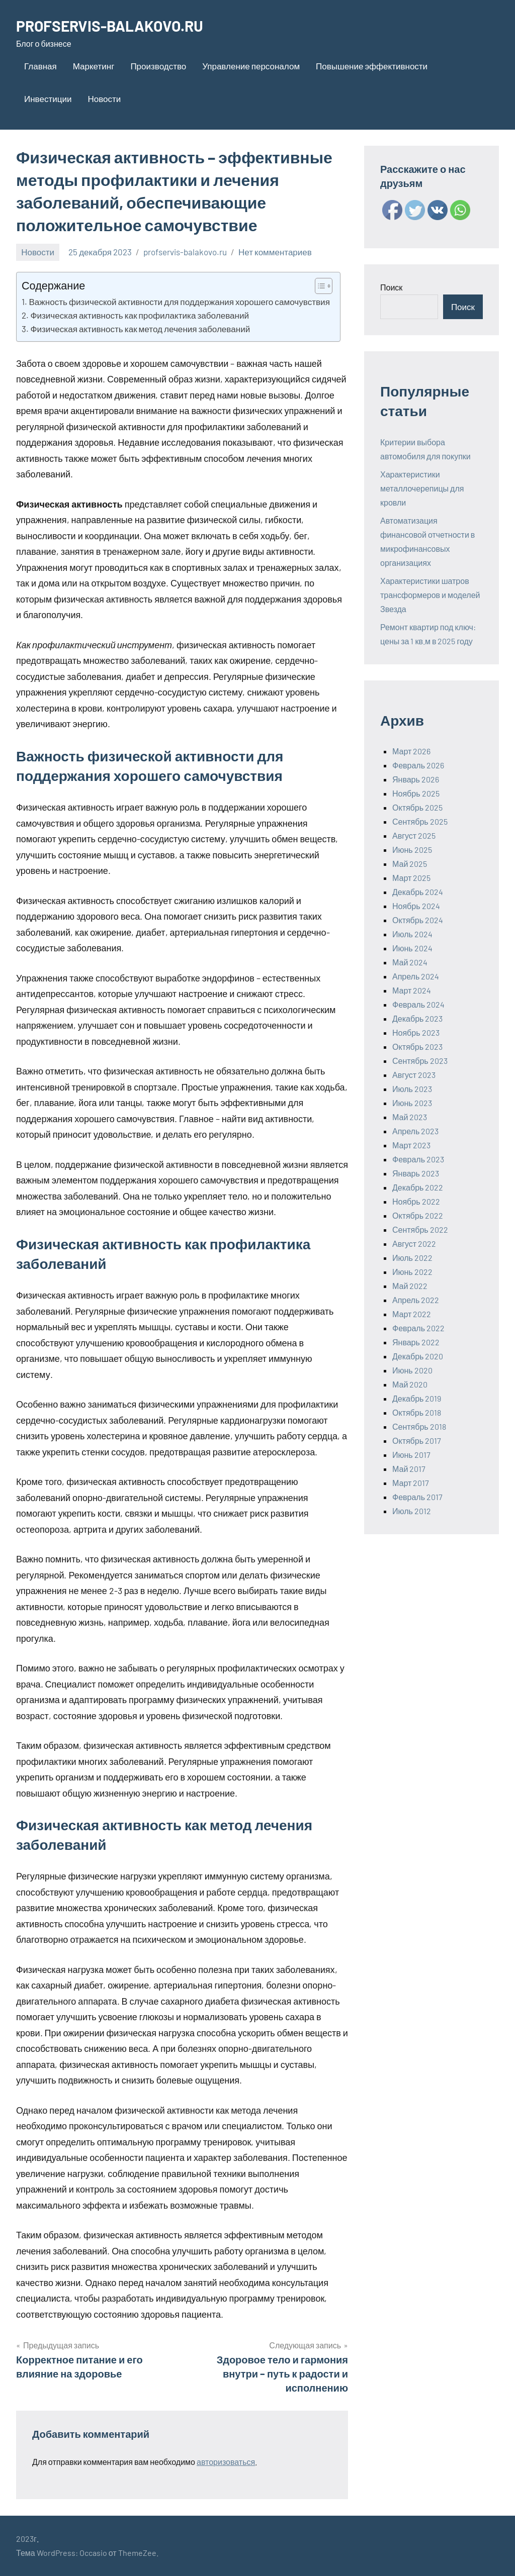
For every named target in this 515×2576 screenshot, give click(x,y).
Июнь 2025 (412, 849)
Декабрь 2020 (417, 1356)
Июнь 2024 (412, 948)
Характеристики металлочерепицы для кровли (422, 488)
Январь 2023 (415, 1173)
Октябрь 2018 (416, 1412)
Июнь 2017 (411, 1454)
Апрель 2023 (415, 1131)
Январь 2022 (416, 1342)
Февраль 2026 (418, 765)
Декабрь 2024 (417, 892)
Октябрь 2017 (416, 1440)
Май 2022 (409, 1286)
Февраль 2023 (418, 1159)
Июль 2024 (412, 934)
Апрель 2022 (415, 1300)
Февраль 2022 (418, 1328)
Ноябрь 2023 (416, 1032)
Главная (40, 66)
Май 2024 (409, 962)
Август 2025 (414, 835)
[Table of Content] (323, 286)
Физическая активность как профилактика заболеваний (139, 315)
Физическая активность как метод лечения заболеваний (140, 329)
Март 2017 (410, 1483)
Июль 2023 (412, 1089)
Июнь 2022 (412, 1271)
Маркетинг (94, 66)
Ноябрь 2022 (416, 1201)
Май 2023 (409, 1117)
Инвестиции (47, 98)
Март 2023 (411, 1145)
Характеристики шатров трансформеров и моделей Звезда (430, 595)
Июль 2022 (412, 1257)
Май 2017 (408, 1468)
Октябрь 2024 (417, 920)
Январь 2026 (415, 779)
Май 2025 (409, 863)
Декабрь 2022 (417, 1187)
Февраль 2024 (418, 1004)
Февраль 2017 (417, 1497)
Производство (158, 66)
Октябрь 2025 (417, 807)
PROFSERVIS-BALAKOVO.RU (117, 25)
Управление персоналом (251, 66)
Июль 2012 (411, 1511)
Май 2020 (409, 1384)
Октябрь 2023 (417, 1046)
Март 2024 (411, 990)
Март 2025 (411, 877)
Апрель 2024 (415, 976)
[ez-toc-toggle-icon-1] (318, 285)
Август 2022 (414, 1243)
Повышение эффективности (371, 66)
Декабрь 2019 (416, 1398)
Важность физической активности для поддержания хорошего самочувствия (179, 301)
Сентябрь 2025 (420, 821)
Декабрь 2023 (417, 1018)
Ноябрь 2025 (416, 793)
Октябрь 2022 (417, 1215)
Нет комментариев (275, 252)
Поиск (391, 287)
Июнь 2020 (412, 1370)
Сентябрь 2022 (420, 1229)
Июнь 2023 (412, 1103)
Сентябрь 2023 (420, 1060)
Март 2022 (411, 1314)
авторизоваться (226, 2461)
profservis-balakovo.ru (185, 252)
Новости (104, 98)
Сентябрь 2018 (419, 1426)
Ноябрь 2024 (416, 906)
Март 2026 (411, 751)
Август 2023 (414, 1074)
